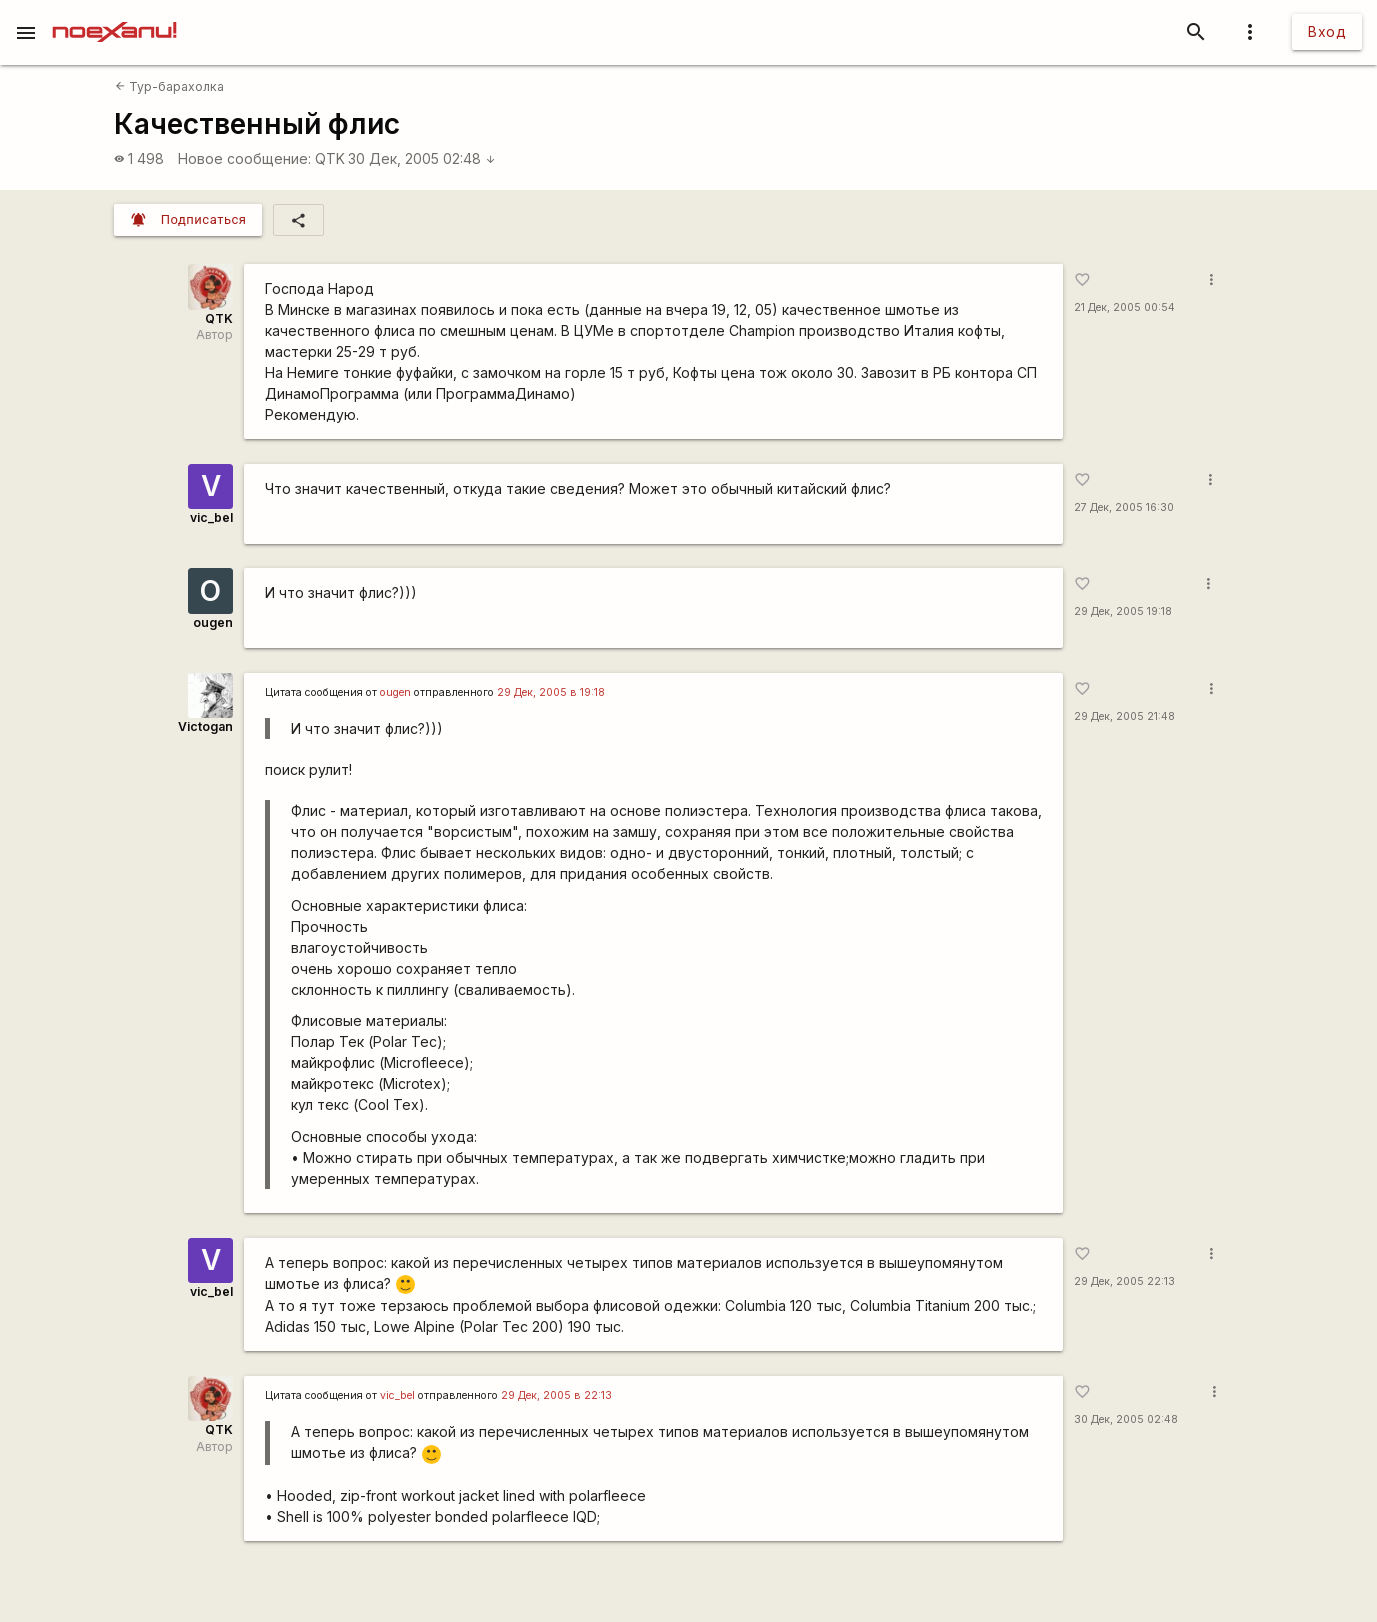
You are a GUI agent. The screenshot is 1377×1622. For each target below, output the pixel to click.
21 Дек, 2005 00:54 (1124, 307)
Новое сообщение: (244, 158)
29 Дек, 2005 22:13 (1124, 1281)
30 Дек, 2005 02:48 (422, 158)
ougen (213, 622)
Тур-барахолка (169, 86)
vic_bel (211, 517)
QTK (330, 158)
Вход (1327, 31)
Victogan (205, 726)
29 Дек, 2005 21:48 (1124, 716)
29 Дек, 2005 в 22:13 (556, 1395)
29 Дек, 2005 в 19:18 (551, 692)
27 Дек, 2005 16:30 (1124, 507)
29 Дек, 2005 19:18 (1123, 611)
